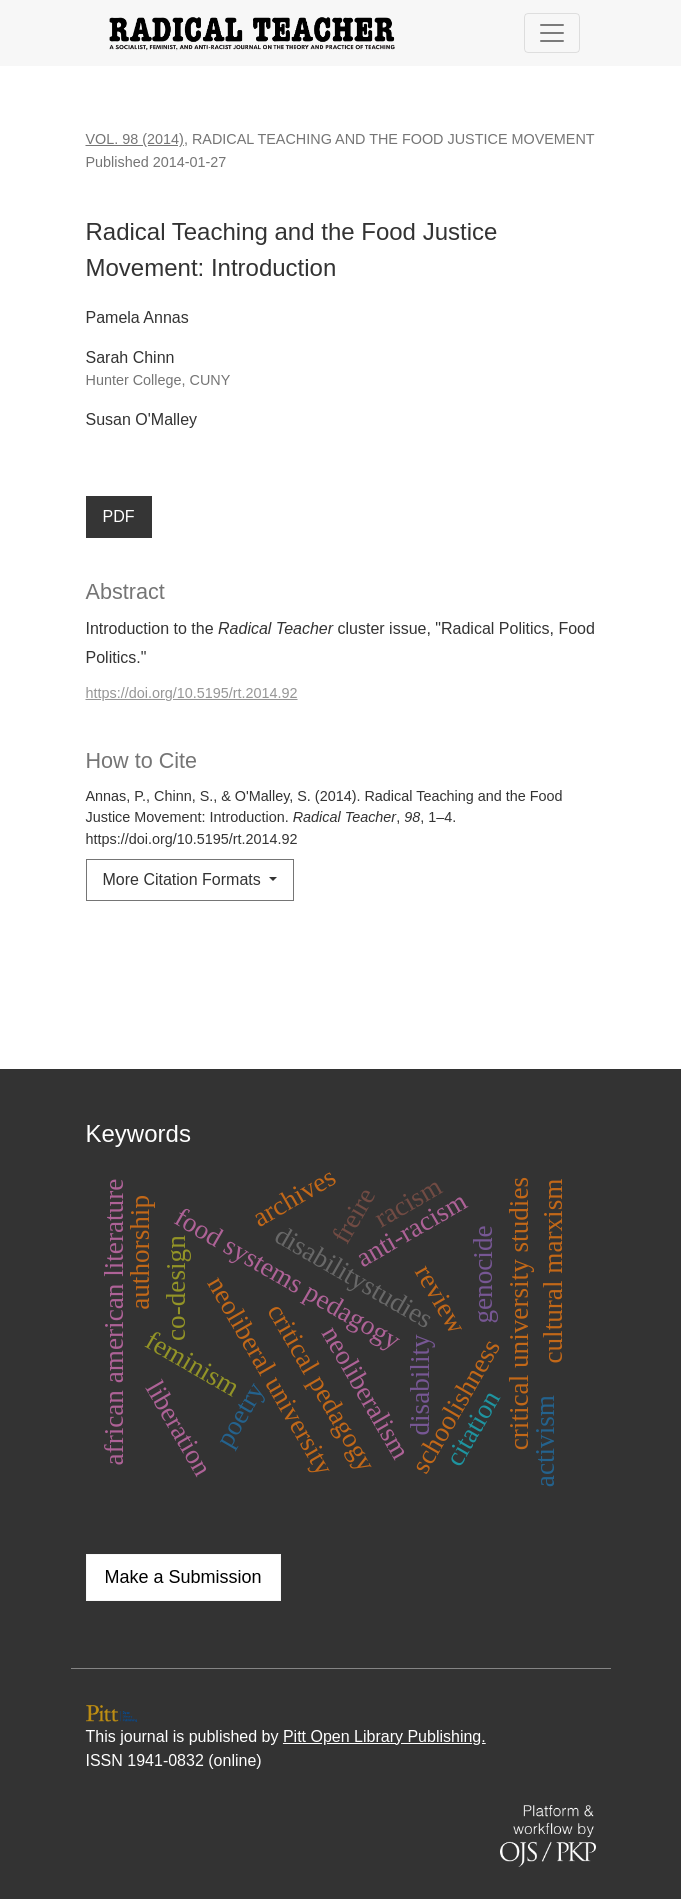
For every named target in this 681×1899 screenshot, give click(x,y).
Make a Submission (183, 1577)
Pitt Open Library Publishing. (384, 1736)
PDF (119, 516)
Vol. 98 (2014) (135, 139)
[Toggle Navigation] (552, 33)
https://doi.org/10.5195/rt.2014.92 (192, 693)
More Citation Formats (184, 879)
